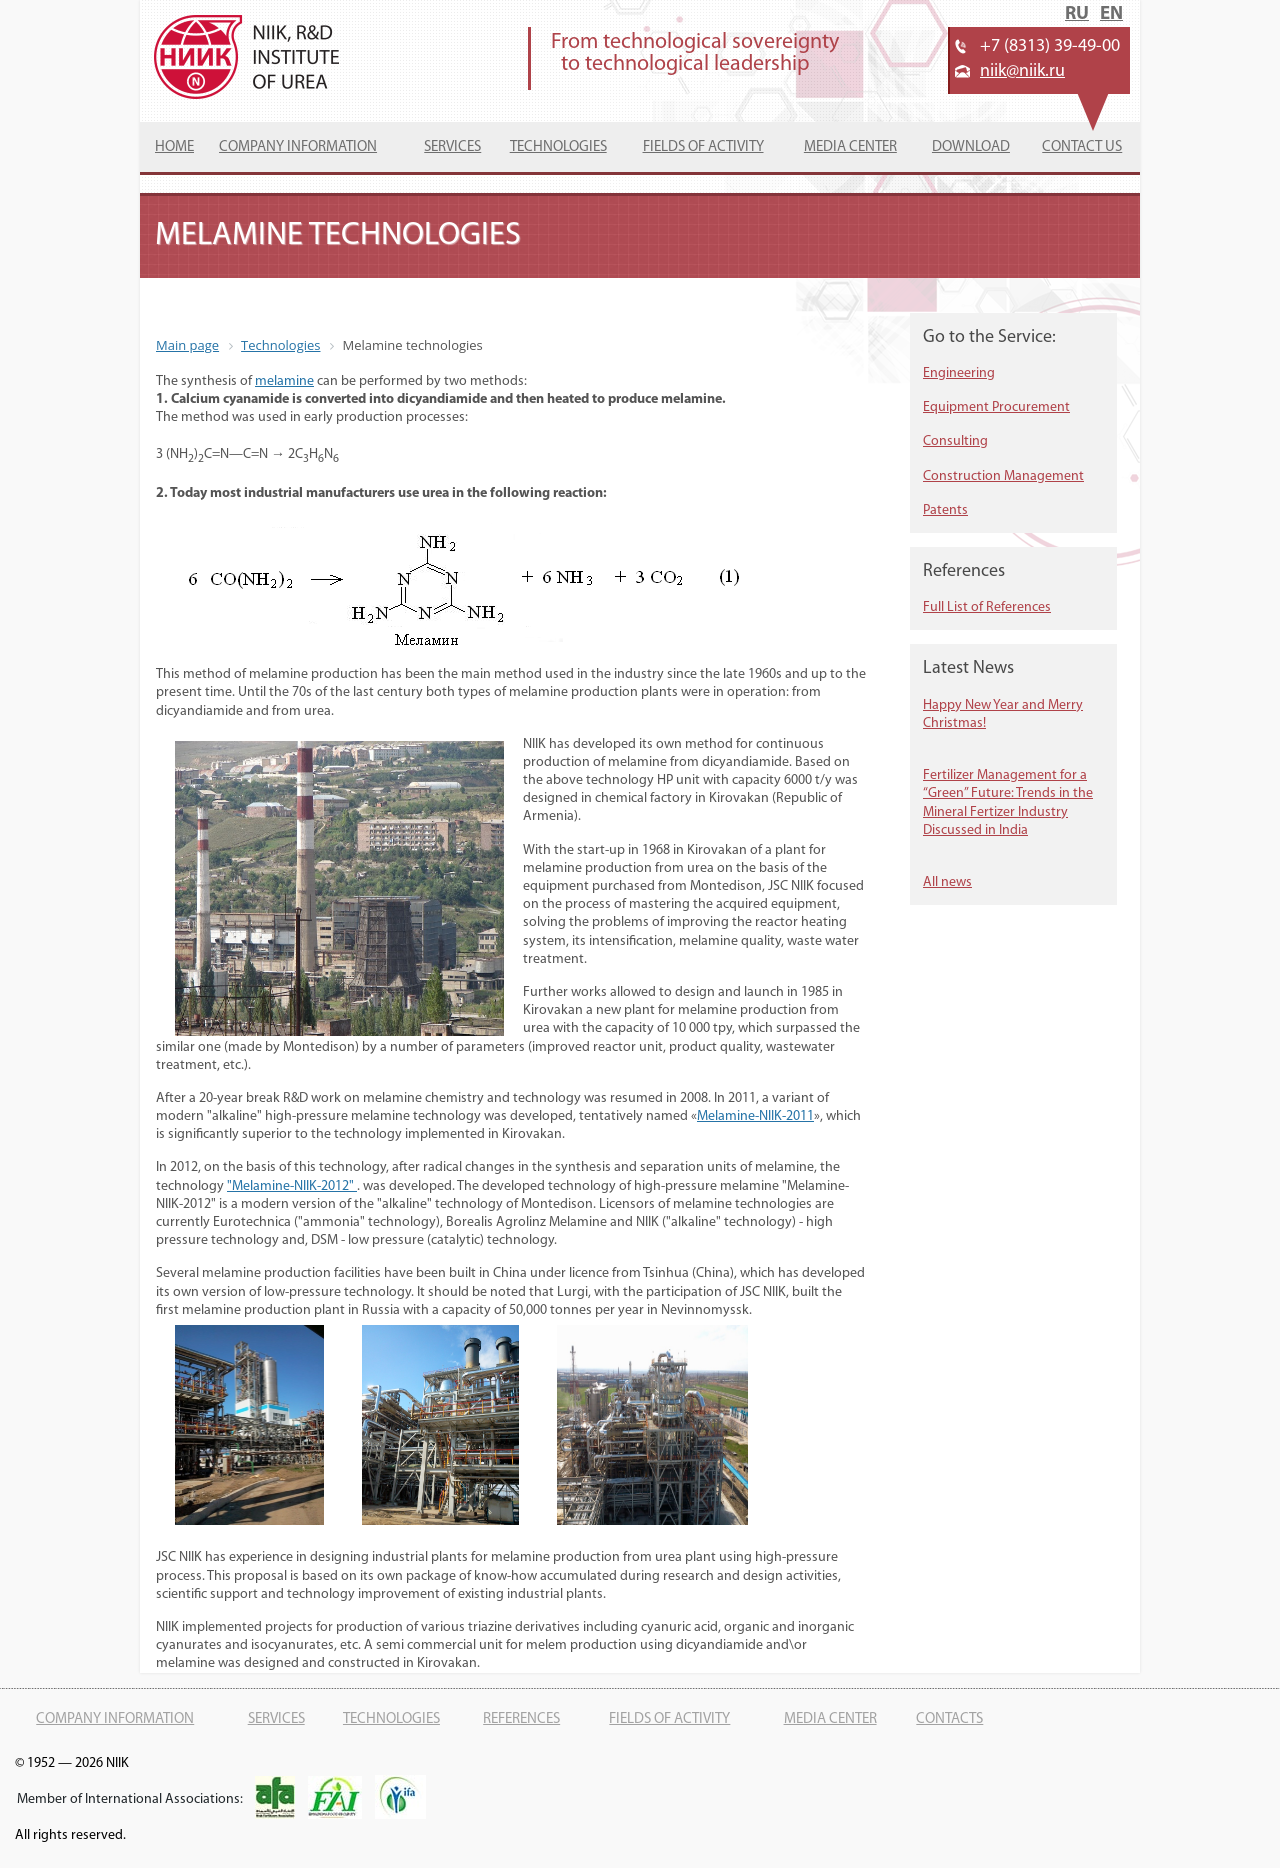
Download (971, 147)
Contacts (949, 1719)
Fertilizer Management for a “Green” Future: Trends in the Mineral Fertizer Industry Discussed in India (1008, 803)
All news (947, 882)
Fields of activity (703, 147)
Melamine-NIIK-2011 (755, 1116)
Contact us (1082, 147)
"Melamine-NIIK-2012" (292, 1186)
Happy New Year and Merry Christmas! (1003, 714)
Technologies (558, 147)
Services (452, 147)
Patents (945, 510)
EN (1111, 14)
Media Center (850, 147)
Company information (298, 147)
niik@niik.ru (1022, 71)
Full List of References (987, 607)
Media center (830, 1719)
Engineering (959, 373)
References (521, 1719)
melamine (284, 381)
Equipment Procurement (996, 407)
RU (1077, 14)
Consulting (955, 441)
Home (174, 147)
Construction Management (1003, 476)
